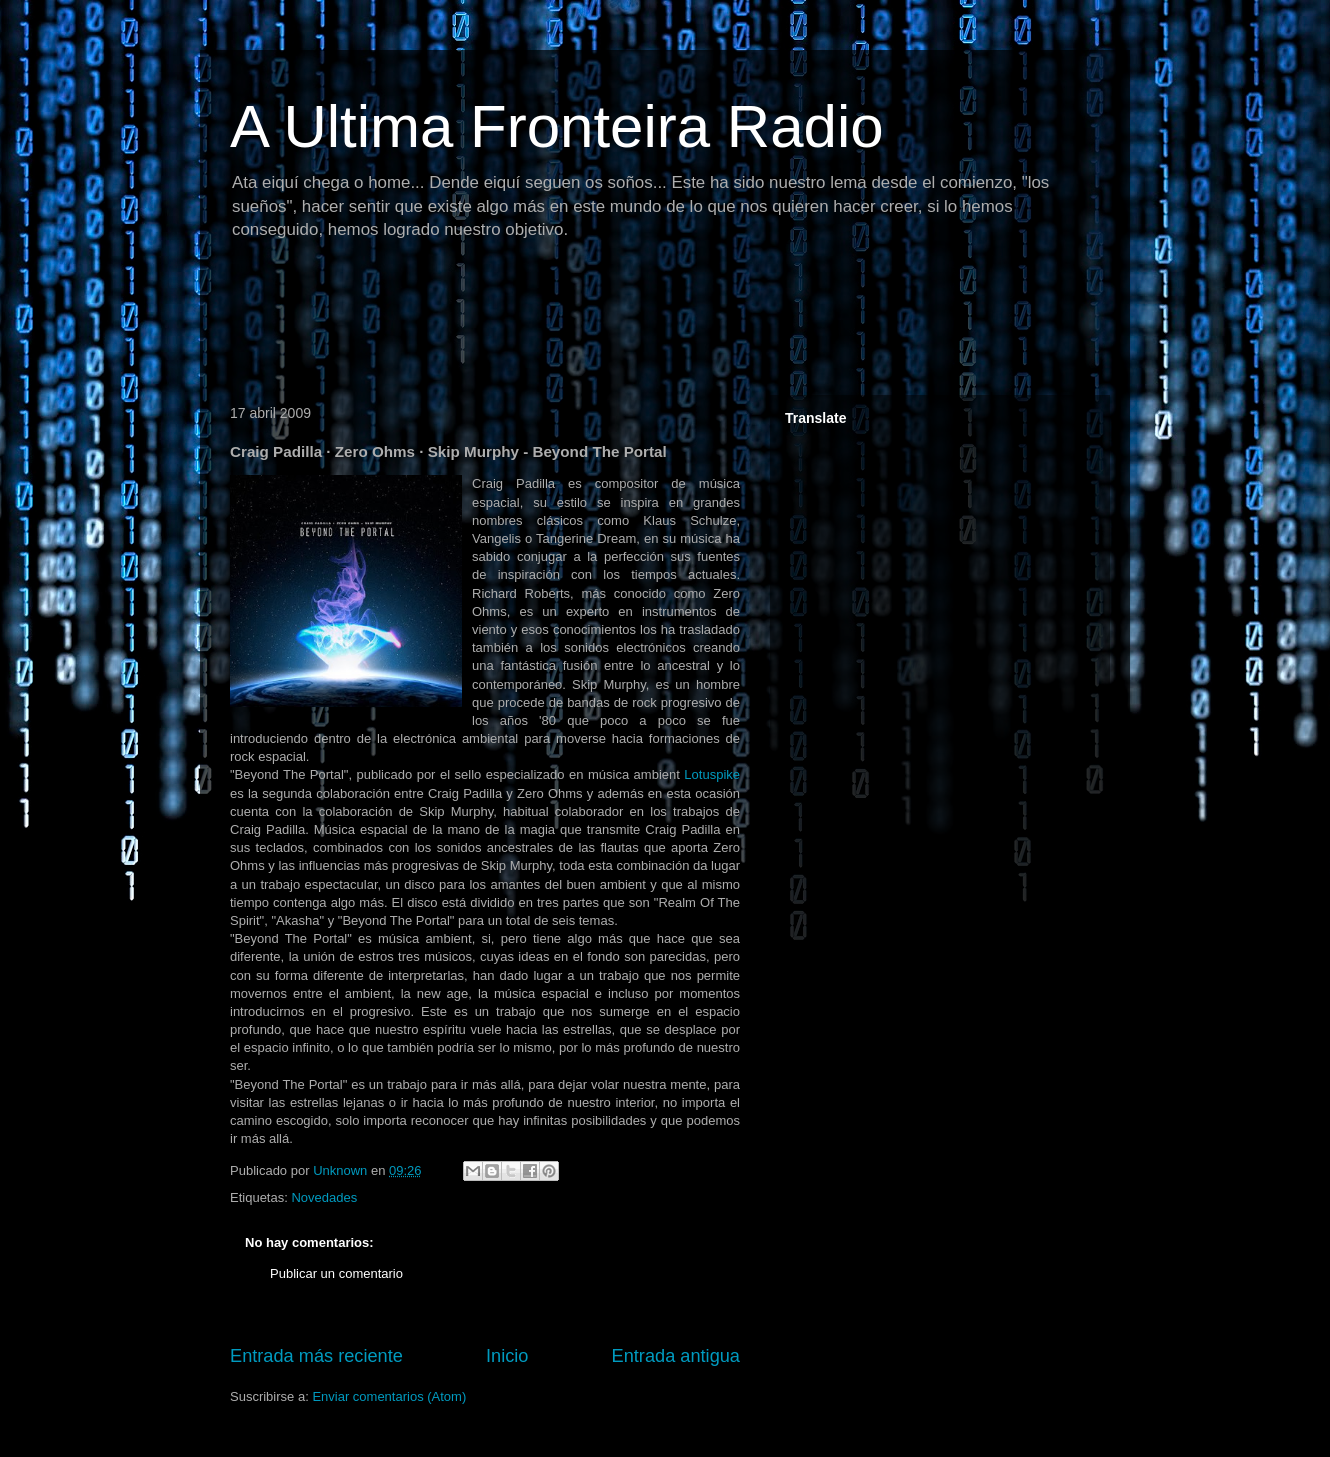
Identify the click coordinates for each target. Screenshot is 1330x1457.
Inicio (507, 1356)
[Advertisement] (584, 325)
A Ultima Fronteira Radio (557, 126)
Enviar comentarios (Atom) (389, 1396)
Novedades (324, 1197)
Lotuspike (712, 774)
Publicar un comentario (336, 1273)
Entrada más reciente (316, 1356)
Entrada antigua (676, 1356)
